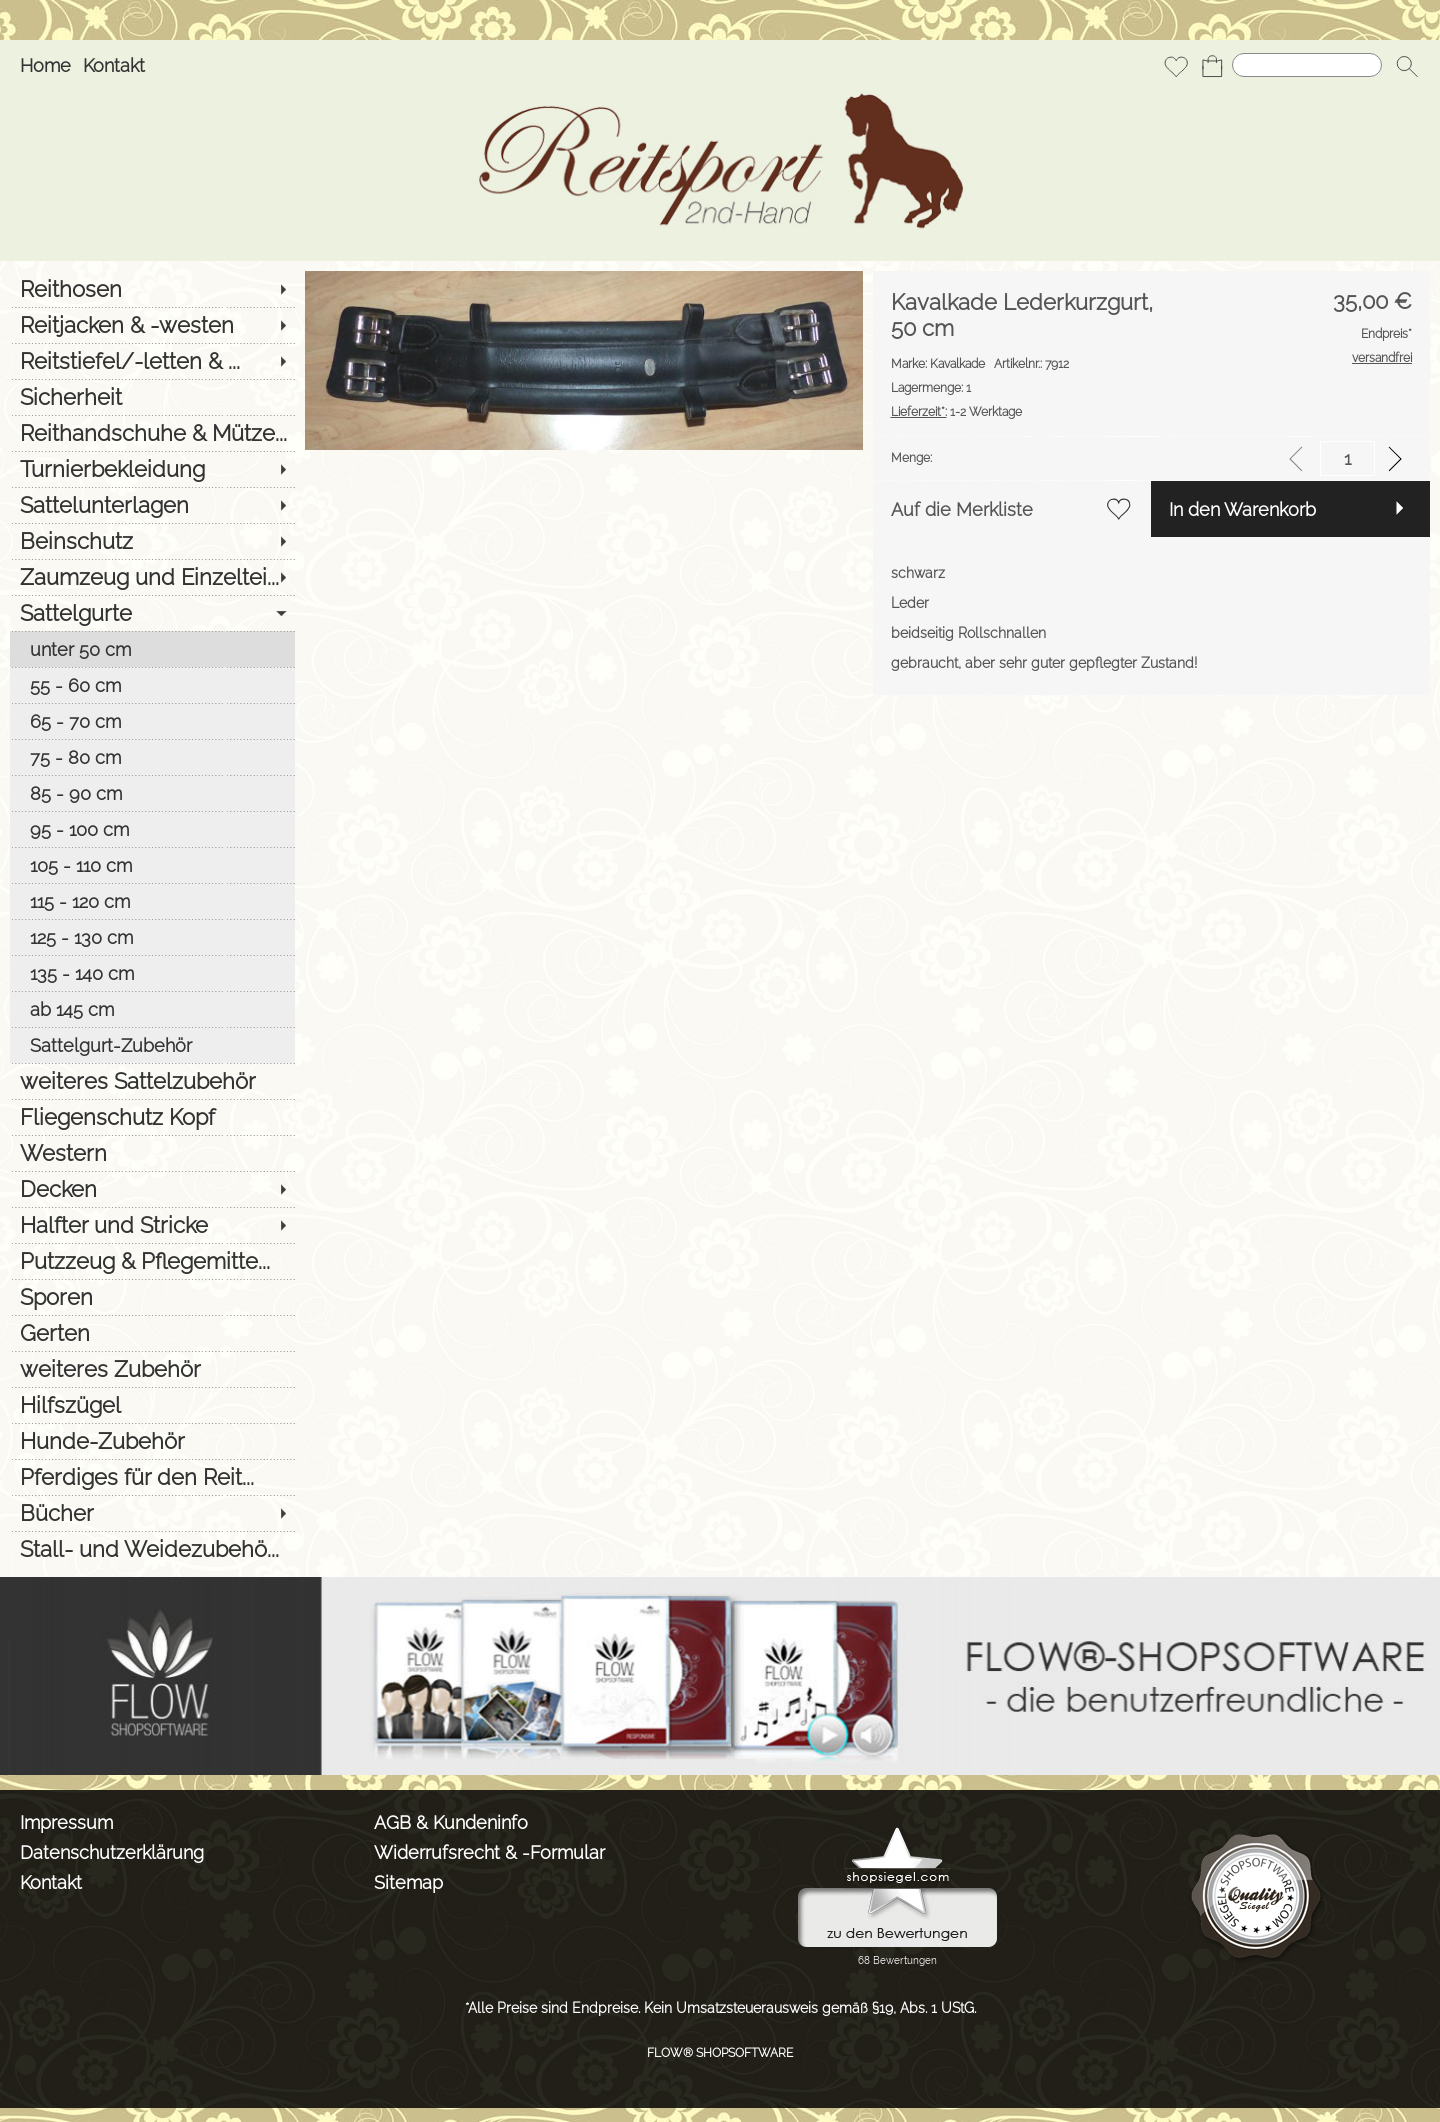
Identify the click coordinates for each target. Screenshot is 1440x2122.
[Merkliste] (1176, 66)
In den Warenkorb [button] (1242, 509)
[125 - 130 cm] (152, 937)
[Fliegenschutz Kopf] (152, 1117)
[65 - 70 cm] (152, 721)
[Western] (152, 1153)
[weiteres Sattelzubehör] (152, 1081)
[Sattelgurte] (152, 613)
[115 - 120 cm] (152, 901)
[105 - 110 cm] (152, 865)
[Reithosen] (152, 289)
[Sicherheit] (152, 397)
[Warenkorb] (1212, 66)
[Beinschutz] (152, 541)
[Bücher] (152, 1513)
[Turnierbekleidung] (152, 469)
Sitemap (408, 1882)
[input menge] (1347, 458)
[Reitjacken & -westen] (152, 325)
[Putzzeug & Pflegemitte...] (152, 1261)
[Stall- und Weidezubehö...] (152, 1549)
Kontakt (114, 65)
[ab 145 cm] (152, 1009)
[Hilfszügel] (152, 1405)
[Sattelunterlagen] (152, 505)
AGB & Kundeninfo (451, 1822)
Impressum (66, 1822)
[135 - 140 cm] (152, 973)
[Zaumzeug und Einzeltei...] (152, 577)
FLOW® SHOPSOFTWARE (720, 2053)
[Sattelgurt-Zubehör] (152, 1045)
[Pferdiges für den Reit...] (152, 1477)
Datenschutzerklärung (112, 1852)
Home (45, 65)
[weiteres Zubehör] (152, 1369)
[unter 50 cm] (152, 649)
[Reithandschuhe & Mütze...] (152, 433)
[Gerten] (152, 1333)
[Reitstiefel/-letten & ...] (152, 361)
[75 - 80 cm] (152, 757)
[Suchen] (1307, 65)
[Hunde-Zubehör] (152, 1441)
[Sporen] (152, 1297)
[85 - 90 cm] (152, 793)
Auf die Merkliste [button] (962, 509)
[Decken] (152, 1189)
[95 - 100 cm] (152, 829)
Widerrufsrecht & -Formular (489, 1852)
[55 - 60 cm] (152, 685)
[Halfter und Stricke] (152, 1225)
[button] (1407, 66)
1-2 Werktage (956, 412)
